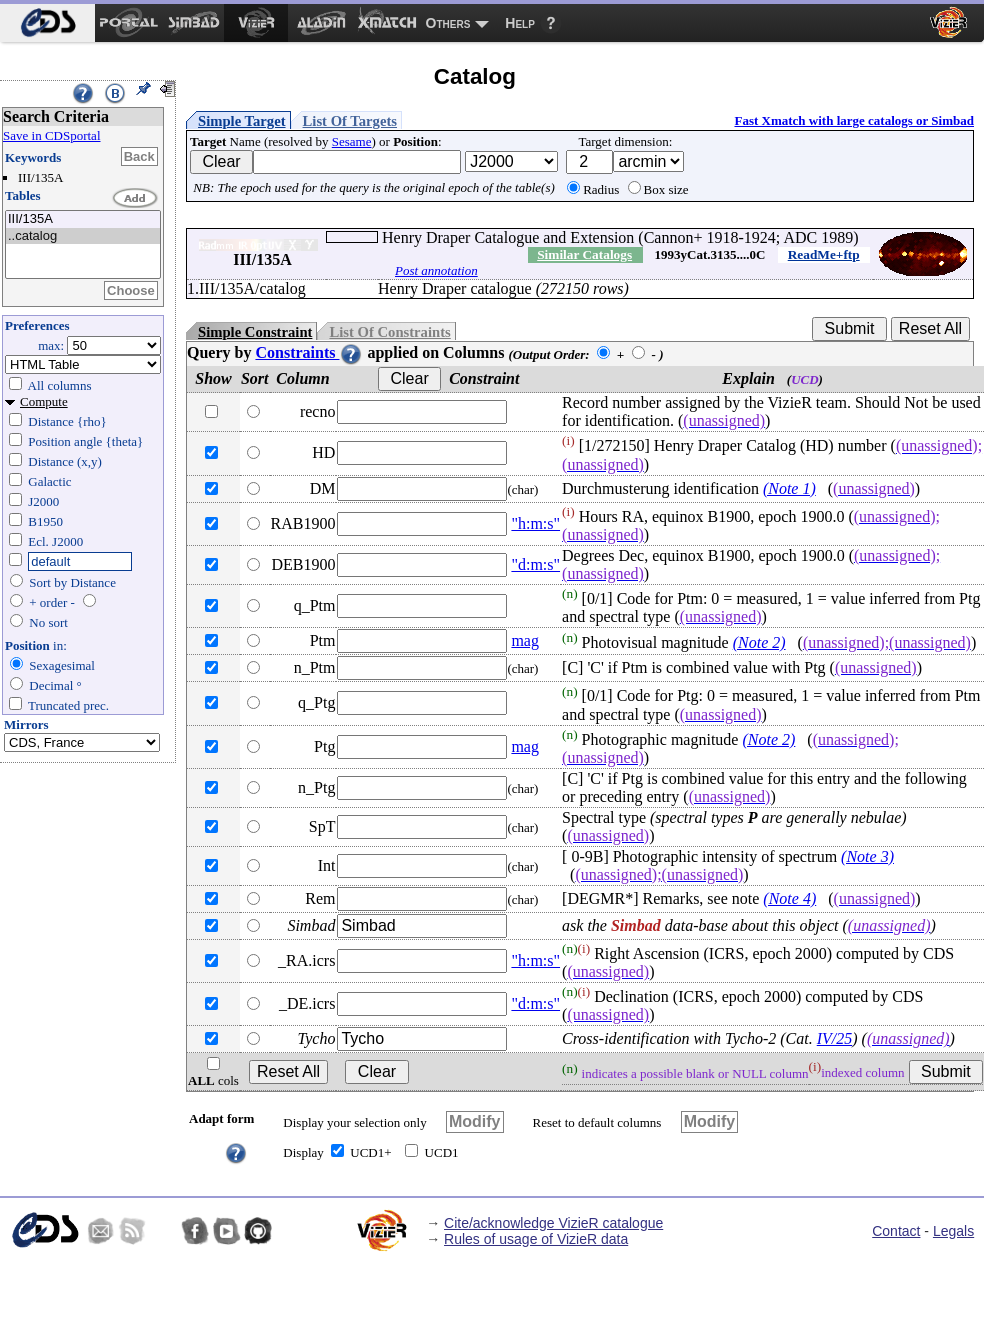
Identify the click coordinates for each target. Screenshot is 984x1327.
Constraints (309, 352)
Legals (953, 1231)
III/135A (83, 219)
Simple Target (242, 121)
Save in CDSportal (52, 135)
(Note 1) (789, 488)
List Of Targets (350, 121)
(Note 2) (759, 642)
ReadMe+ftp (824, 254)
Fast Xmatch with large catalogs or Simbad (854, 120)
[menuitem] (47, 23)
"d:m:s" (535, 564)
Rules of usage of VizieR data (536, 1239)
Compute (44, 401)
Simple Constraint (255, 332)
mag (525, 640)
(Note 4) (789, 898)
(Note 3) (867, 856)
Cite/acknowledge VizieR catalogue (553, 1223)
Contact (896, 1231)
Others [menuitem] (448, 23)
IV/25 (835, 1038)
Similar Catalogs (584, 254)
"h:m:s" (535, 523)
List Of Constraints (389, 332)
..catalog (83, 236)
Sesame (352, 141)
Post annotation (436, 270)
